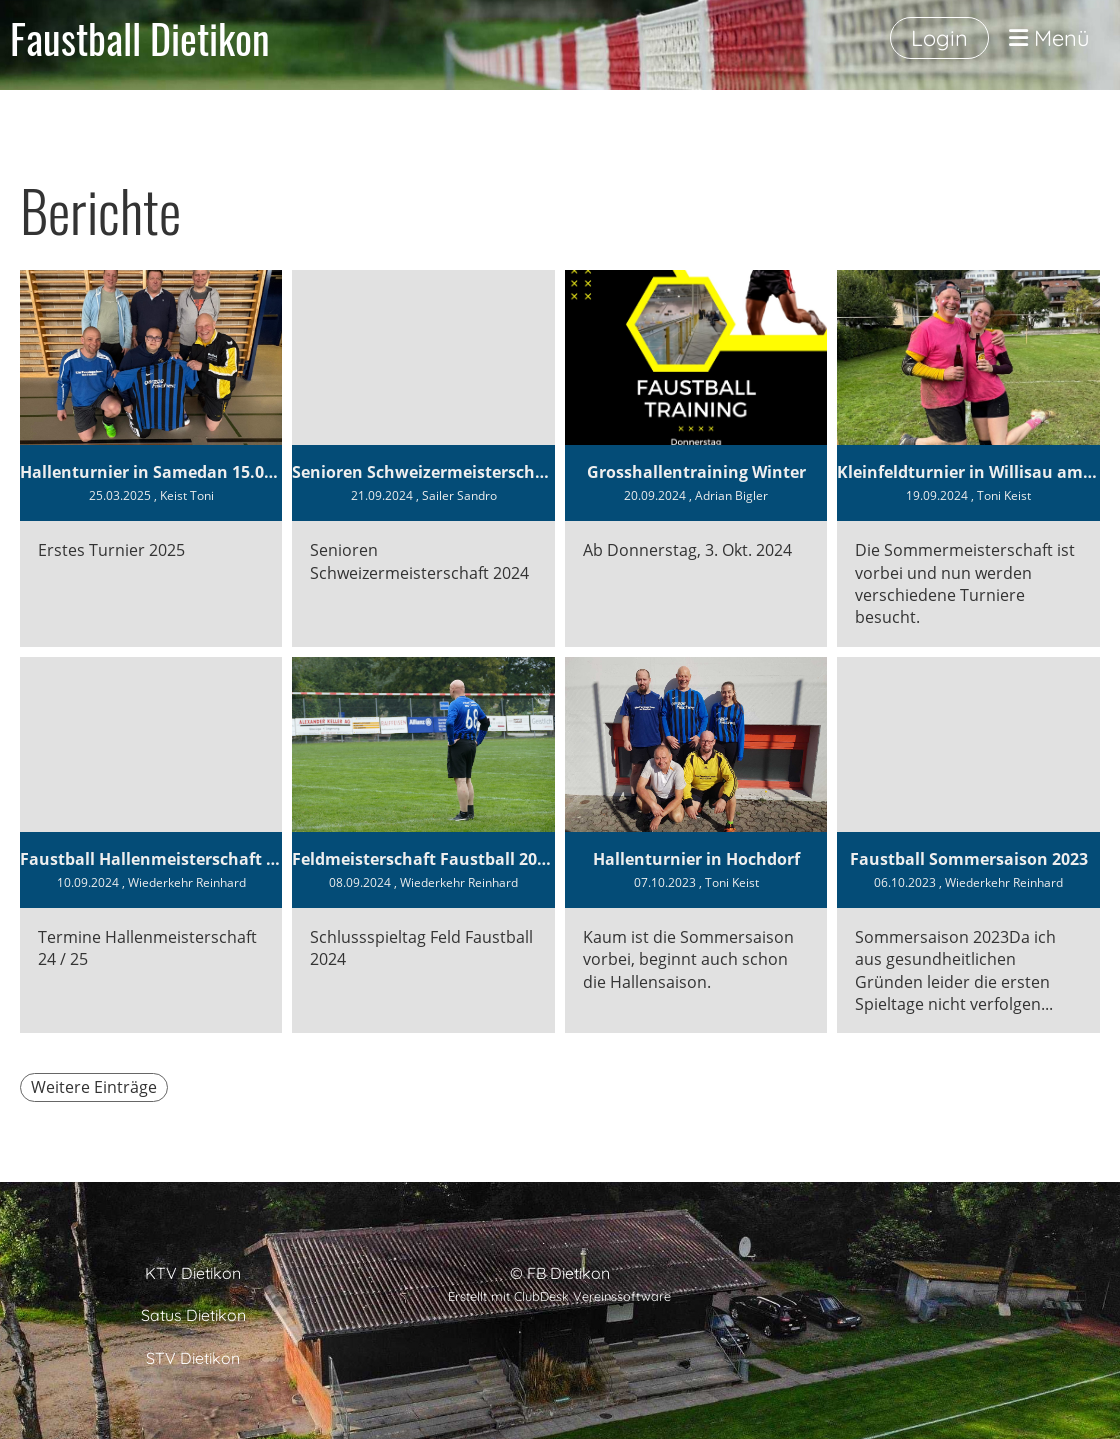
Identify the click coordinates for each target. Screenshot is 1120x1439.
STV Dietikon (193, 1358)
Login (939, 38)
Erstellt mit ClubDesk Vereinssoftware (559, 1296)
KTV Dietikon (193, 1273)
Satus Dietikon (193, 1315)
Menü (1049, 38)
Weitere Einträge (94, 1087)
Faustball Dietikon (140, 38)
